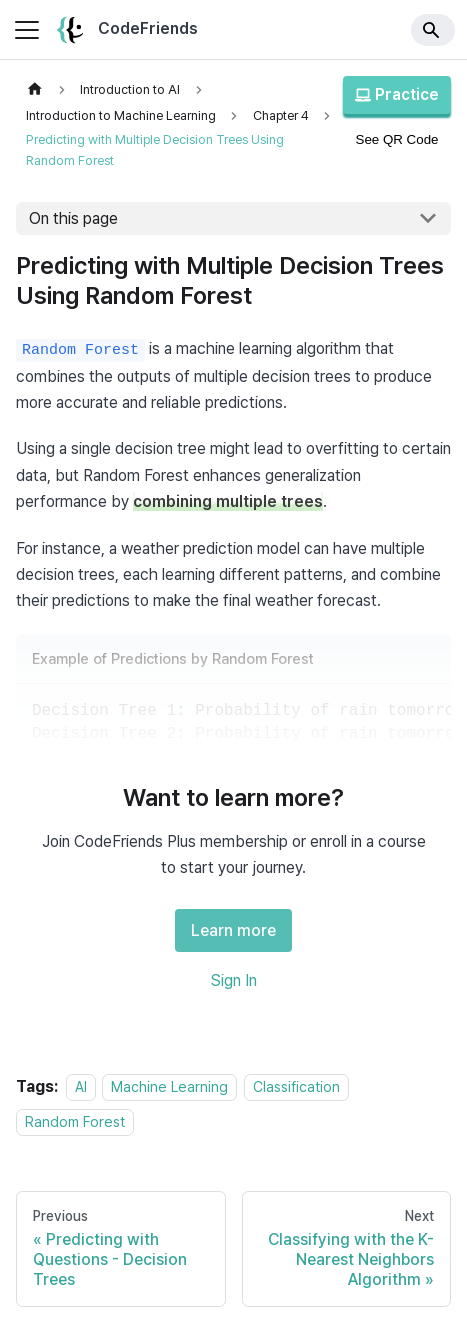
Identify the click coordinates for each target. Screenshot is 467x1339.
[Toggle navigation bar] (27, 30)
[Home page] (35, 89)
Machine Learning (169, 1086)
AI (81, 1086)
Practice (397, 94)
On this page (73, 218)
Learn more (233, 930)
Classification (296, 1086)
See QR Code (397, 139)
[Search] (433, 30)
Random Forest (75, 1121)
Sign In (234, 980)
